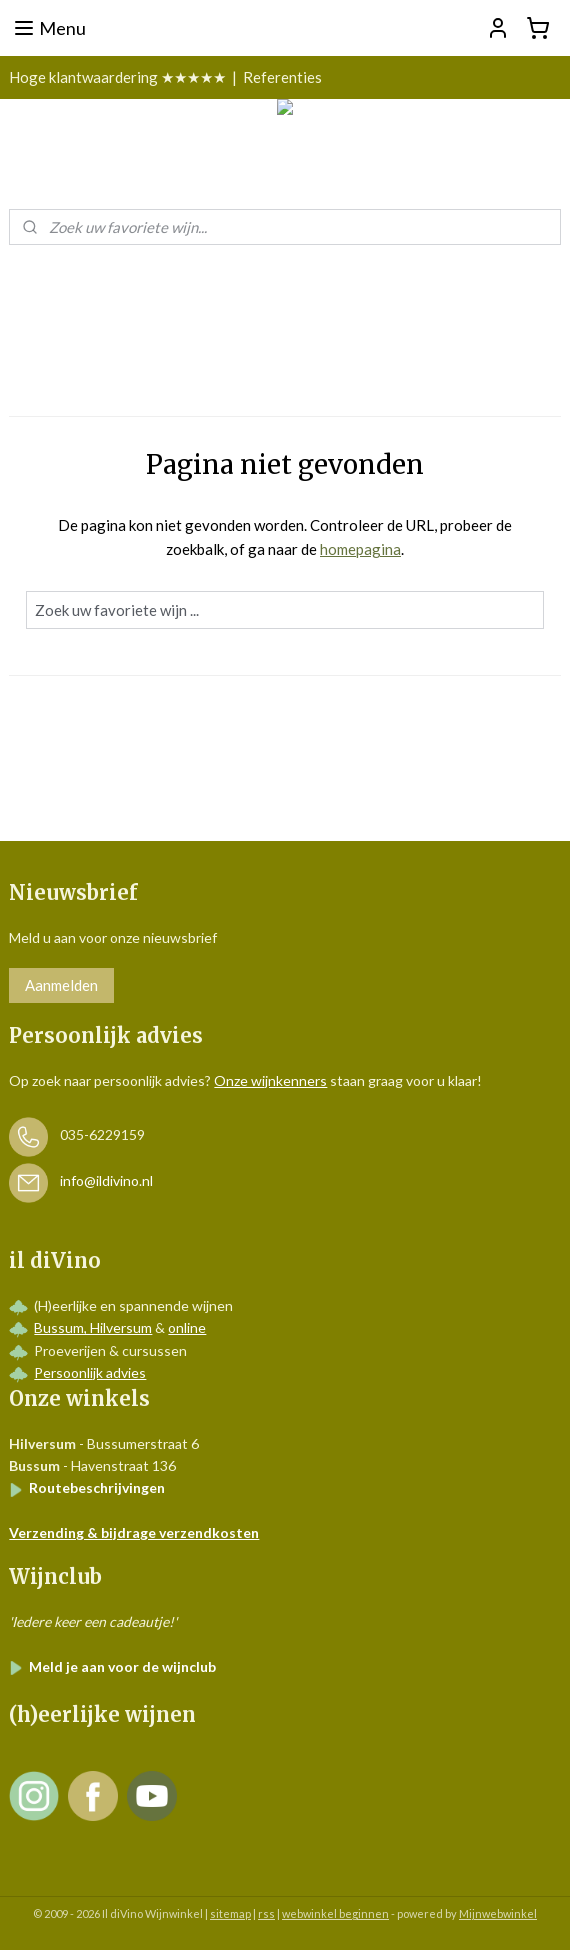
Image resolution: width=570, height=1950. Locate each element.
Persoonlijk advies (90, 1372)
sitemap (230, 1913)
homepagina (360, 549)
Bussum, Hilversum (93, 1327)
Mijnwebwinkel (498, 1913)
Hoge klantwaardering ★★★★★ (117, 77)
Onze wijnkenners (270, 1080)
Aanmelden (61, 985)
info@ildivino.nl (106, 1181)
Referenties (282, 77)
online (187, 1327)
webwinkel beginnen (335, 1913)
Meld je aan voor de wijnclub (112, 1666)
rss (266, 1913)
